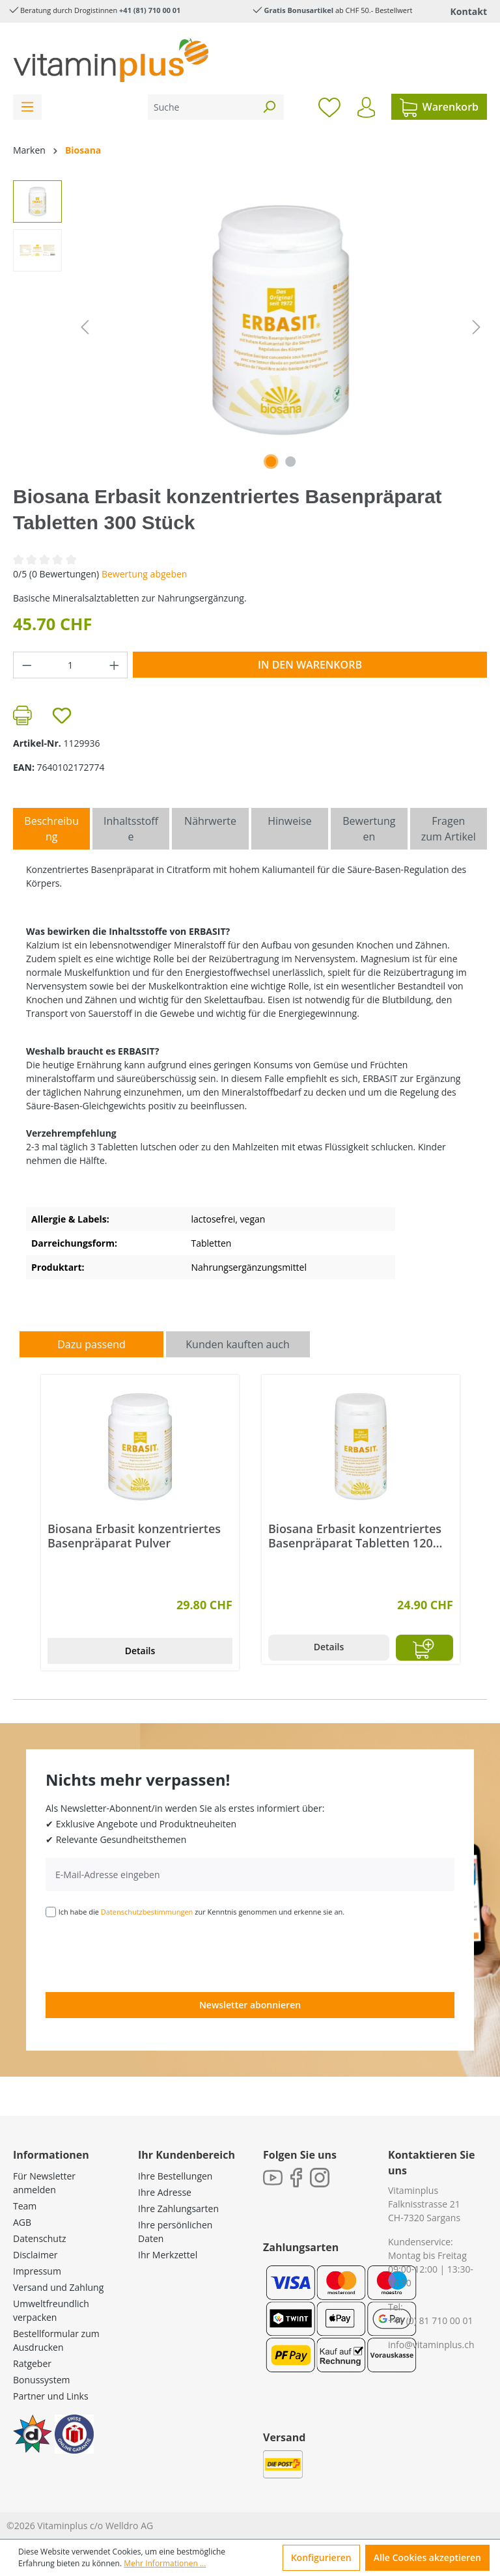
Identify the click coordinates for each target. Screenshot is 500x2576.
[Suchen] (269, 107)
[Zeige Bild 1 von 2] (271, 461)
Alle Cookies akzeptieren (427, 2557)
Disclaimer (35, 2255)
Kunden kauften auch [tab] (238, 1344)
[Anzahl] (71, 665)
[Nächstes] (476, 327)
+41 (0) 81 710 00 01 (430, 2320)
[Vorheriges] (84, 327)
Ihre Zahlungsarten (178, 2208)
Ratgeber (32, 2363)
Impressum (37, 2271)
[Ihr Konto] (366, 107)
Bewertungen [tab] (368, 829)
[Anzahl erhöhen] (114, 665)
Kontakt (469, 11)
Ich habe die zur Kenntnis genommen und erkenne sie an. (202, 1912)
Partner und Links (51, 2396)
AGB (22, 2222)
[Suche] (201, 107)
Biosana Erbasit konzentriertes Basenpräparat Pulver (134, 1535)
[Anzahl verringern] (26, 665)
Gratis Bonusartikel (298, 10)
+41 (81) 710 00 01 (149, 10)
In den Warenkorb (310, 665)
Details (140, 1650)
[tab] (51, 829)
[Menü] (27, 107)
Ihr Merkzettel (167, 2255)
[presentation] (144, 1953)
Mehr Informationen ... (165, 2563)
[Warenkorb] (439, 107)
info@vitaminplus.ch (431, 2344)
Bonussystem (41, 2380)
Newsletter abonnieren (250, 2005)
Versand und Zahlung (58, 2287)
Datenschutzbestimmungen (147, 1912)
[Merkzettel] (329, 107)
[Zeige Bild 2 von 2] (290, 461)
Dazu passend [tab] (91, 1344)
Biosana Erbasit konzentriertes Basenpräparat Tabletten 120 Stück (354, 1535)
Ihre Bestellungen (175, 2176)
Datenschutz (39, 2238)
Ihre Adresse (164, 2192)
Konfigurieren (321, 2557)
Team (24, 2206)
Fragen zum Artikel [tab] (448, 829)
